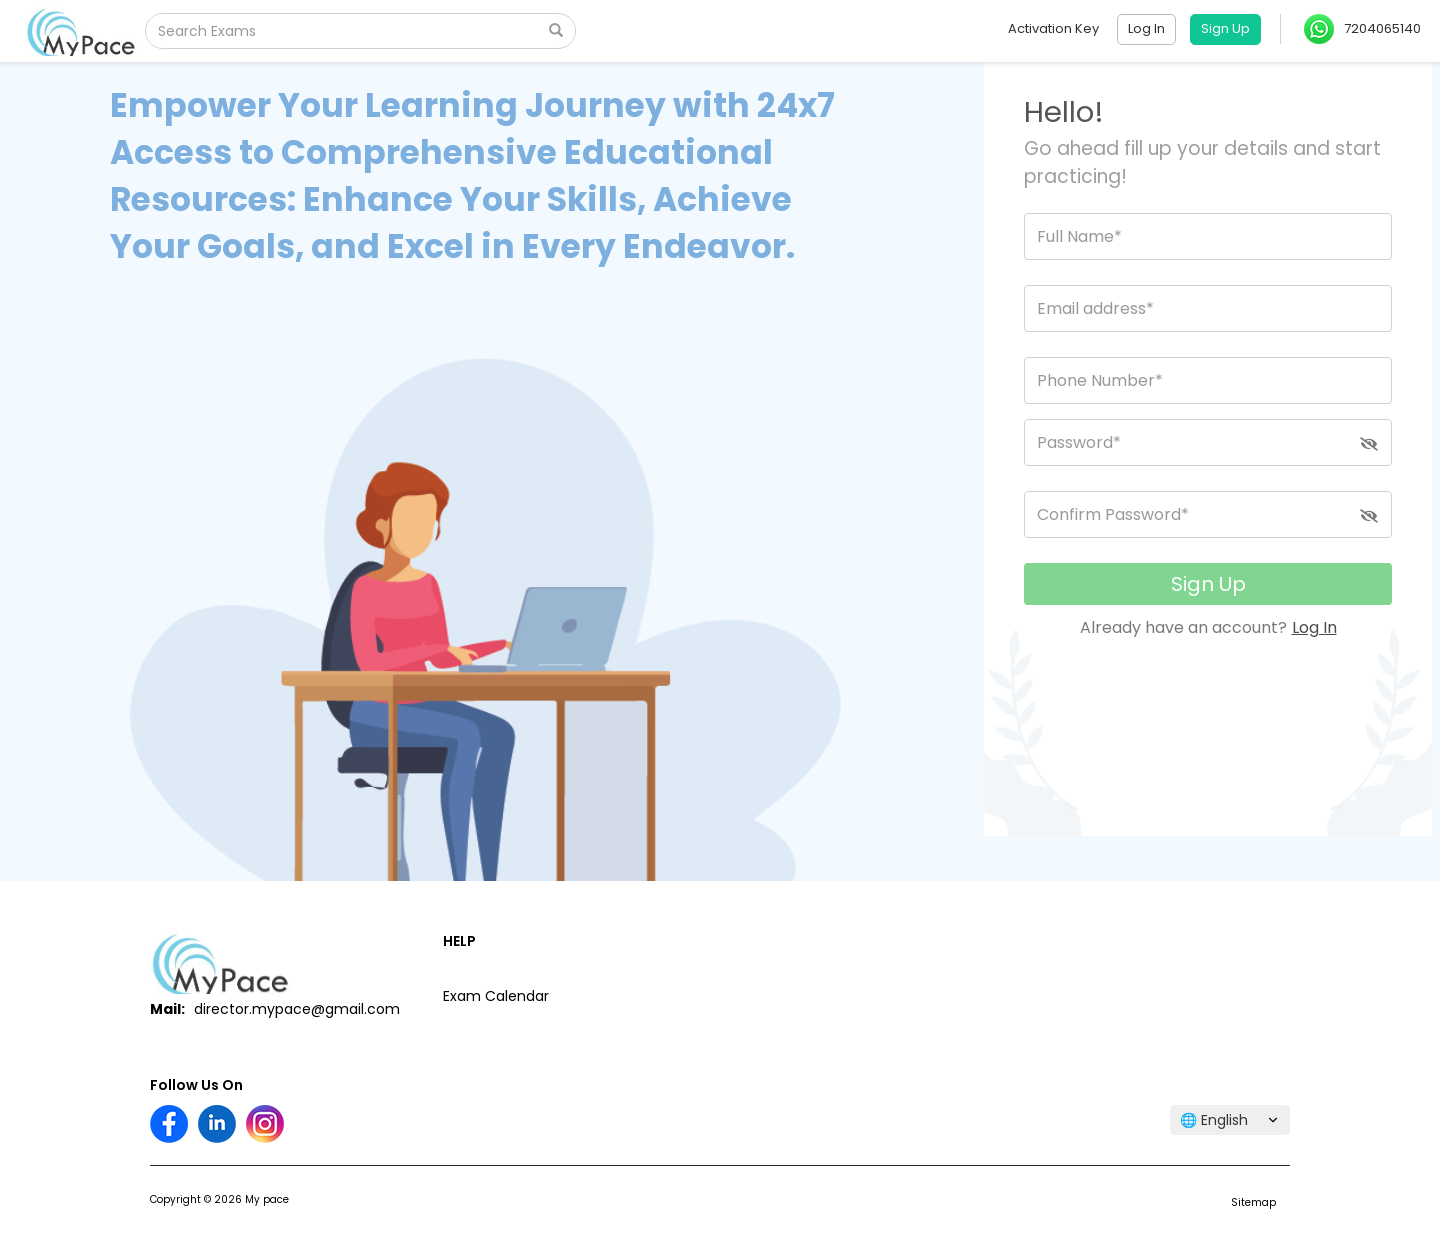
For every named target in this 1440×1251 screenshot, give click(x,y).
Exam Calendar (496, 996)
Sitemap (1253, 1202)
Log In (1314, 627)
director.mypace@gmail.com (297, 1009)
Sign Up (1208, 584)
